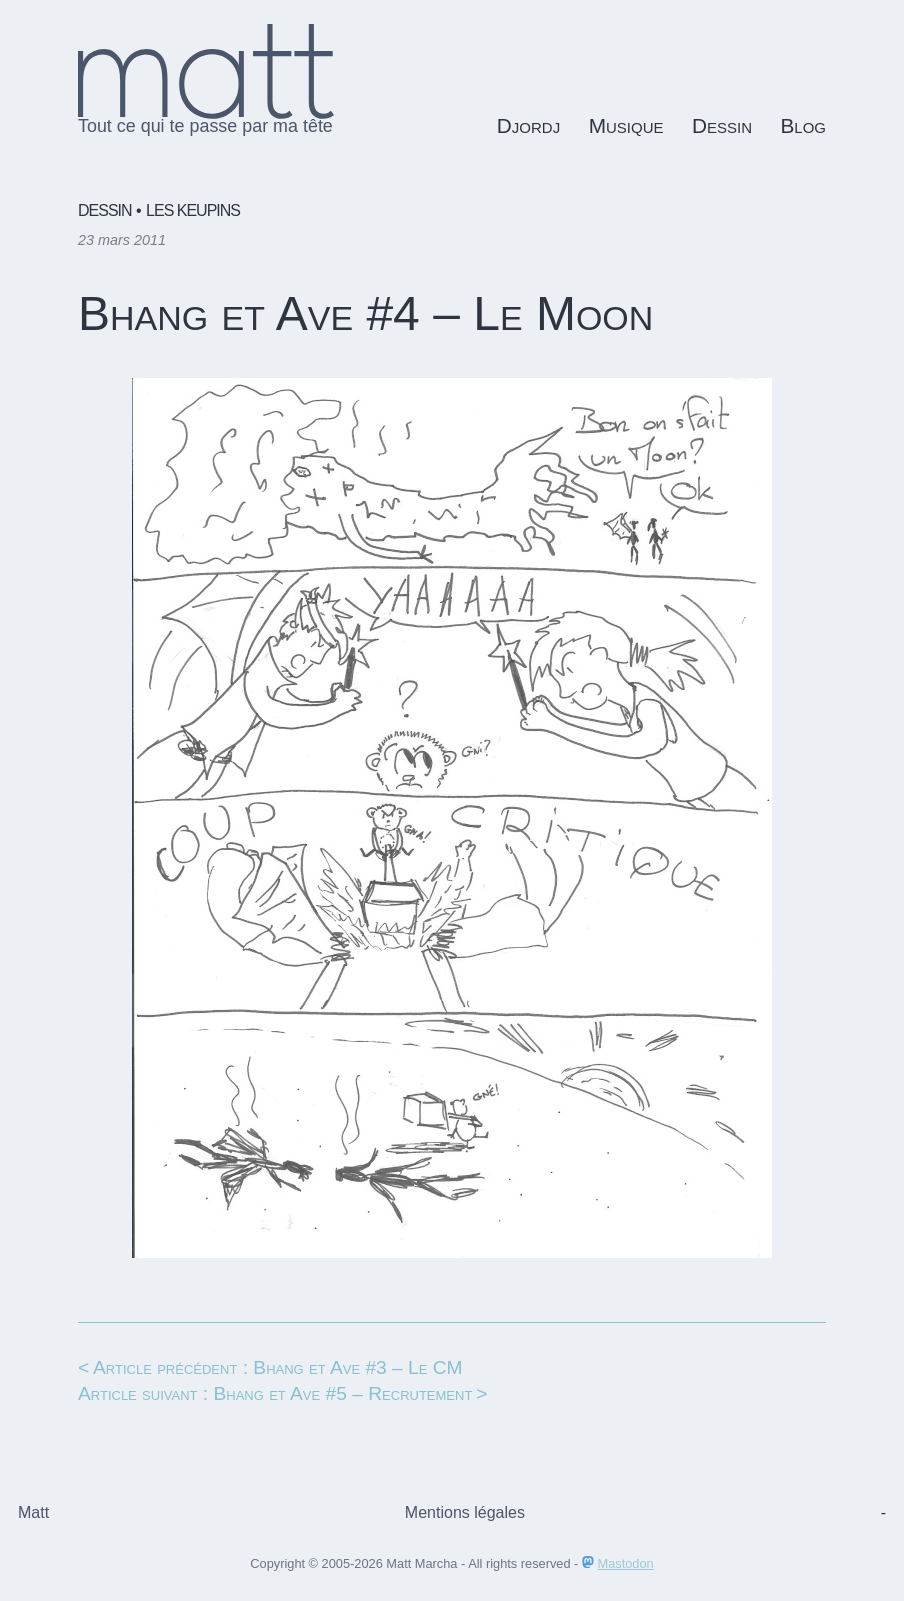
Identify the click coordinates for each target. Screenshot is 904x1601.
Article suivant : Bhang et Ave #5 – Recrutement (275, 1393)
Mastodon (626, 1563)
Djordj (528, 125)
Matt (33, 1512)
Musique (626, 125)
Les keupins (193, 210)
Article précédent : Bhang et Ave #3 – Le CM (278, 1367)
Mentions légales (465, 1512)
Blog (803, 125)
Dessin (722, 125)
